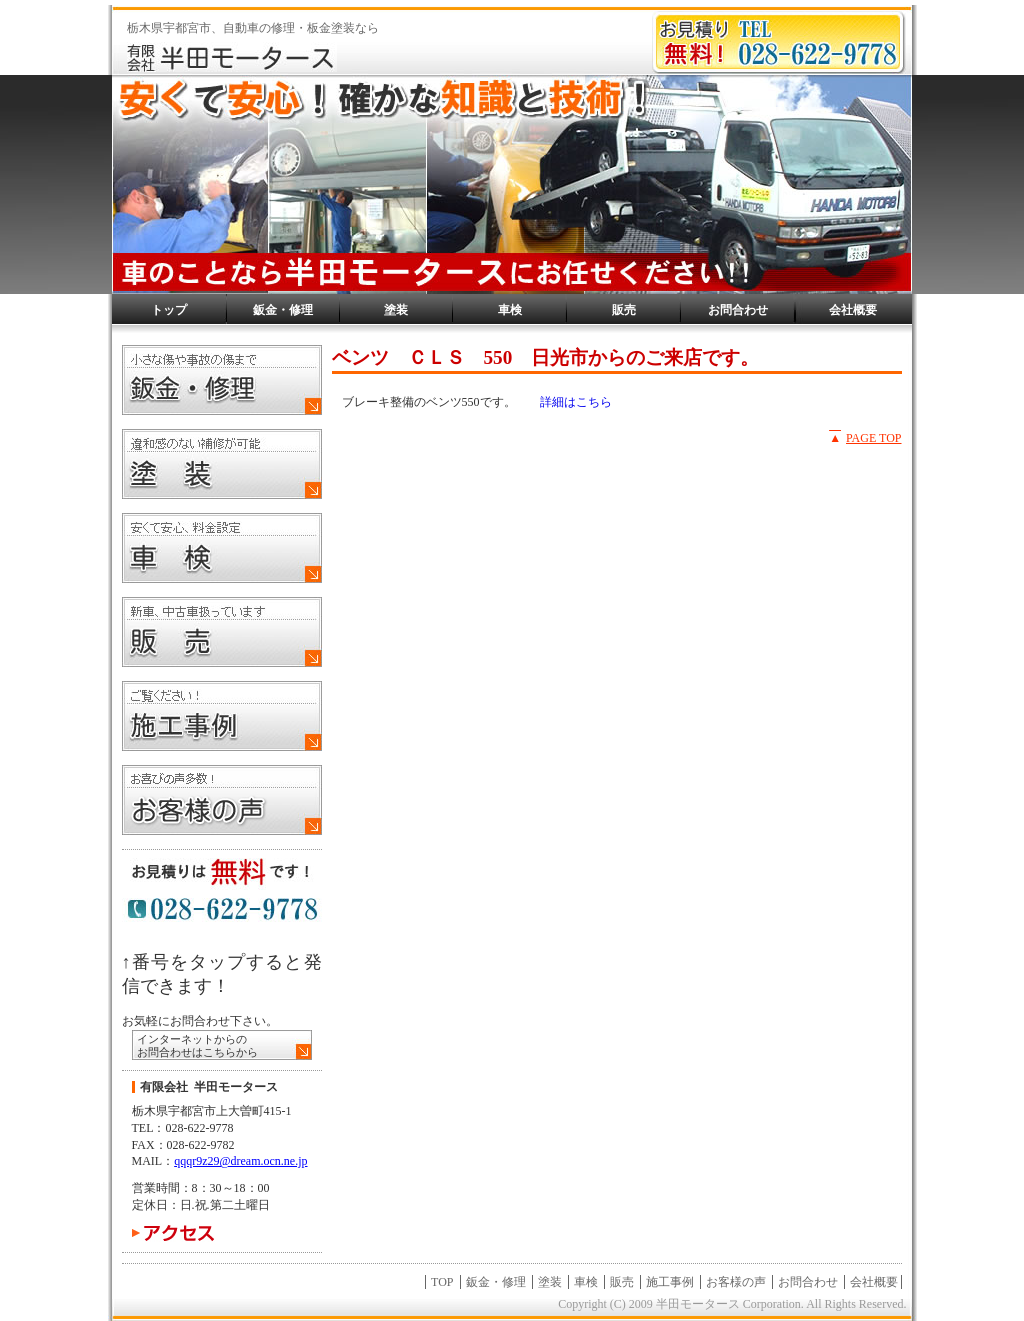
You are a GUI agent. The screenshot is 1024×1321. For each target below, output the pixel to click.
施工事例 (670, 1282)
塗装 (396, 310)
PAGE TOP (873, 438)
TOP (442, 1282)
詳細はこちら (576, 402)
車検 (510, 310)
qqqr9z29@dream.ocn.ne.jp (240, 1161)
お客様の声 (736, 1282)
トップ (169, 310)
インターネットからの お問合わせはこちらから (197, 1045)
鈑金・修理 (283, 310)
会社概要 (853, 310)
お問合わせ (738, 310)
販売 (624, 310)
